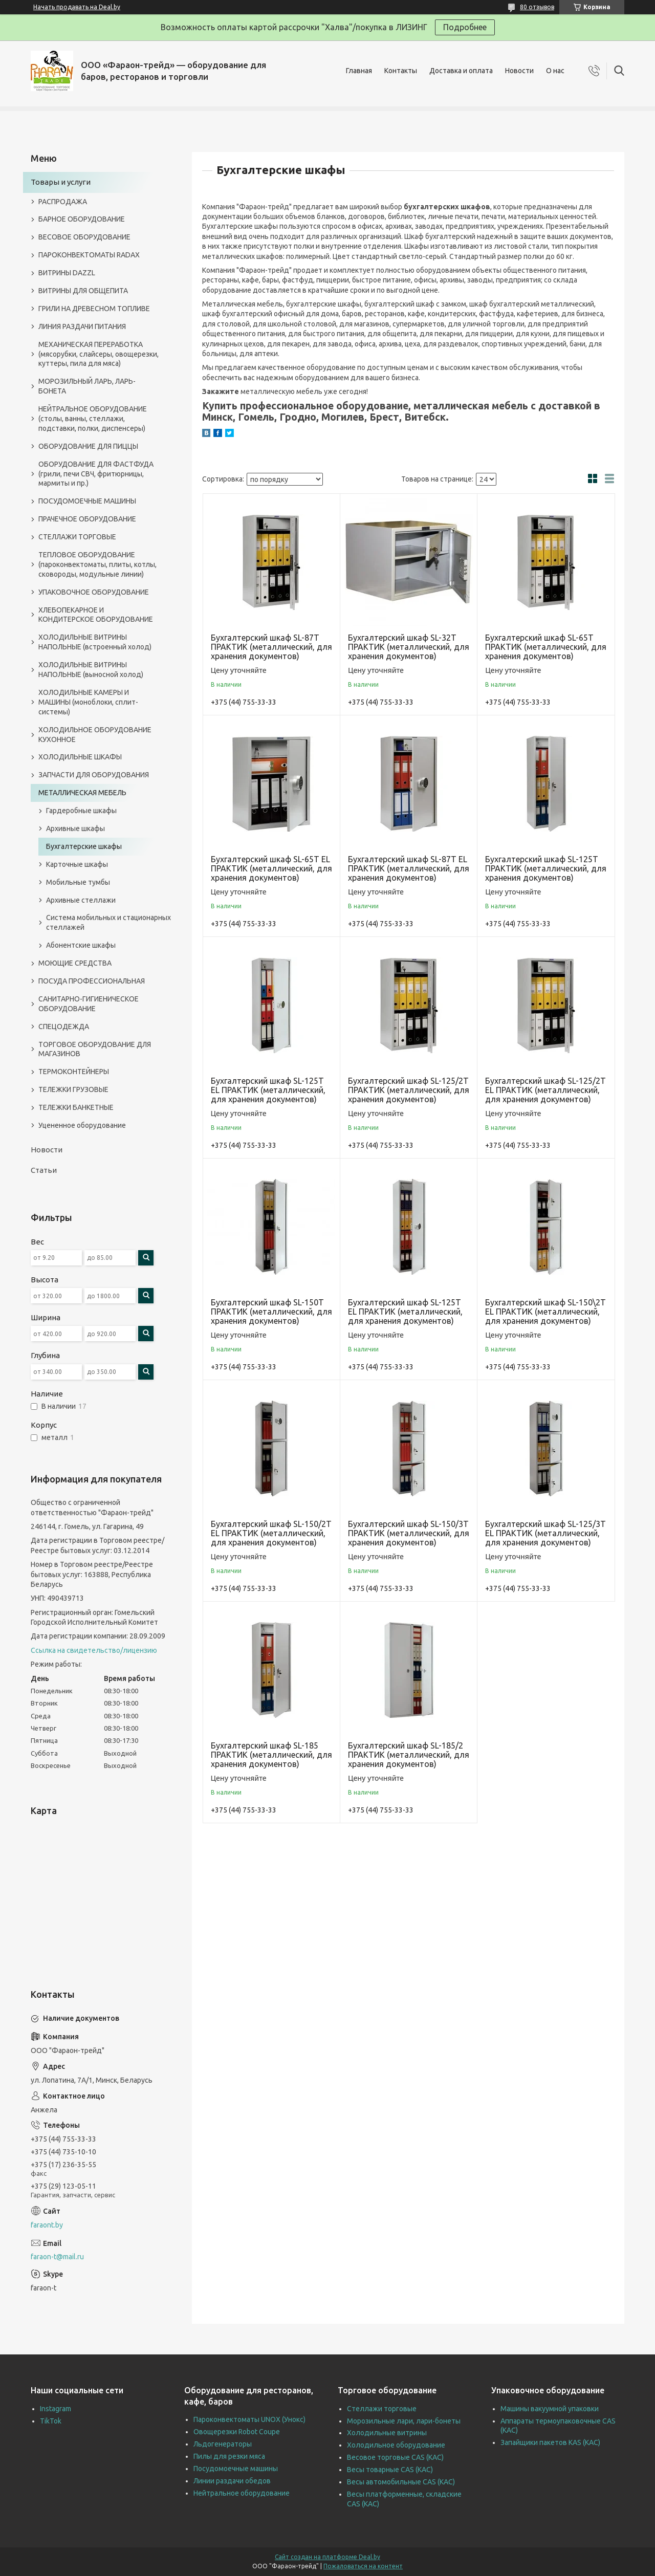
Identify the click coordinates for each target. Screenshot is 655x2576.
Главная (359, 71)
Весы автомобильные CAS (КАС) (401, 2482)
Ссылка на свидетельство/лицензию (94, 1650)
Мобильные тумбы (78, 882)
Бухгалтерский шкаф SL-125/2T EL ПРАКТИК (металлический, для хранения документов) (545, 1090)
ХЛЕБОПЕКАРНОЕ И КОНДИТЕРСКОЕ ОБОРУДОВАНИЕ (95, 615)
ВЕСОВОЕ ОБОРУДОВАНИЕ (84, 237)
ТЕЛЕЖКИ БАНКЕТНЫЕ (76, 1107)
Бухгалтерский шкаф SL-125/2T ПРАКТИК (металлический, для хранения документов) (408, 1090)
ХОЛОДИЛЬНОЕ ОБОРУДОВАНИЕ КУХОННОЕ (94, 735)
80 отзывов (537, 7)
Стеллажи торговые (382, 2409)
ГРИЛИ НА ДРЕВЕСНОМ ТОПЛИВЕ (94, 308)
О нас (555, 71)
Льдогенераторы (222, 2444)
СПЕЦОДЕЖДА (63, 1026)
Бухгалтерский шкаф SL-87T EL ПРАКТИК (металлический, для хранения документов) (408, 868)
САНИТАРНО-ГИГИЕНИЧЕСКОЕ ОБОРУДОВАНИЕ (88, 1004)
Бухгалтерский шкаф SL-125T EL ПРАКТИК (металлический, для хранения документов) (268, 1090)
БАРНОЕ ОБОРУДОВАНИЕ (81, 219)
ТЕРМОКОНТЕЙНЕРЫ (73, 1071)
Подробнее (465, 27)
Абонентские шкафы (81, 945)
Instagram (55, 2409)
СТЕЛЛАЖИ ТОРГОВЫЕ (77, 537)
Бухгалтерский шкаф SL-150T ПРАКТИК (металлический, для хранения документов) (271, 1311)
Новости (519, 71)
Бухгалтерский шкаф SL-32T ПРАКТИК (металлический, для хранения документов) (408, 647)
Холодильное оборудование (396, 2445)
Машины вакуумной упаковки (549, 2409)
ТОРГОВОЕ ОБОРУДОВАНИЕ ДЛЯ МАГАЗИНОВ (94, 1049)
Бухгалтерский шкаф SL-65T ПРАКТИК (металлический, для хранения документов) (545, 647)
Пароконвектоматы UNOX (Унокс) (249, 2419)
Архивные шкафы (75, 828)
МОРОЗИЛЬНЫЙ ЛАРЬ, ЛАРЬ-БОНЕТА (87, 386)
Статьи (44, 1170)
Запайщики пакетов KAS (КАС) (550, 2442)
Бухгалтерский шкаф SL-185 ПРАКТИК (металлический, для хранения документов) (271, 1755)
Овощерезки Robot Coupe (236, 2432)
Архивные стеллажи (81, 900)
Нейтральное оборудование (241, 2493)
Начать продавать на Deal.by (76, 7)
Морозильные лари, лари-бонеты (404, 2421)
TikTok (50, 2421)
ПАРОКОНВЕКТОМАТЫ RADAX (89, 255)
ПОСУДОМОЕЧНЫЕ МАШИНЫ (87, 501)
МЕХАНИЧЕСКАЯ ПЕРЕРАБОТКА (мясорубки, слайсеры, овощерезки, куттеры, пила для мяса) (98, 354)
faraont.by (47, 2225)
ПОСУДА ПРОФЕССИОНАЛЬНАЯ (91, 981)
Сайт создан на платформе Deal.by (327, 2556)
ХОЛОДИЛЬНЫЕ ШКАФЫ (80, 757)
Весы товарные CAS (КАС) (390, 2469)
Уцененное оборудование (82, 1125)
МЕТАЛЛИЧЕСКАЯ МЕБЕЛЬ (82, 793)
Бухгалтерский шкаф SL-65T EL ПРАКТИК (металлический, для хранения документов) (271, 868)
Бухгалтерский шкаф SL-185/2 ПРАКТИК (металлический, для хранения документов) (408, 1755)
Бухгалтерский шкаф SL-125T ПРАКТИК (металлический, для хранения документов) (545, 868)
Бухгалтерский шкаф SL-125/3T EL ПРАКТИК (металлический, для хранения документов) (545, 1533)
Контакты (400, 71)
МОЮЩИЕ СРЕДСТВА (75, 963)
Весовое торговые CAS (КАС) (395, 2457)
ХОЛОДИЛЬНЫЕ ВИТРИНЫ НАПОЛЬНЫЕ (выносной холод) (90, 670)
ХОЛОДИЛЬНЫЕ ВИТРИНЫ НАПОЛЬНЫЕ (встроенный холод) (94, 642)
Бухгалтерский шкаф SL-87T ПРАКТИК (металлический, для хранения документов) (271, 647)
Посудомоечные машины (235, 2468)
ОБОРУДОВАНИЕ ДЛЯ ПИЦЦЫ (88, 446)
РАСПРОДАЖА (62, 202)
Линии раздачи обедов (232, 2481)
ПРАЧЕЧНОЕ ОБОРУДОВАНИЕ (87, 519)
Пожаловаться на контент (363, 2566)
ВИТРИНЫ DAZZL (66, 273)
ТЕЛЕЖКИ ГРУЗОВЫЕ (73, 1089)
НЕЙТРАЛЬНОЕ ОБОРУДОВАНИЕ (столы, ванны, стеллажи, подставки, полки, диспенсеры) (92, 418)
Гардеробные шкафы (81, 810)
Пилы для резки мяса (229, 2456)
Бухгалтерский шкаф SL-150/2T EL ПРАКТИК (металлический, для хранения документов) (271, 1533)
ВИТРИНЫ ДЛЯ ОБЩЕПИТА (83, 291)
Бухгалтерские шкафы (84, 846)
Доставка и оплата (461, 71)
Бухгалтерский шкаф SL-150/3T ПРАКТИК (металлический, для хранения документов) (408, 1533)
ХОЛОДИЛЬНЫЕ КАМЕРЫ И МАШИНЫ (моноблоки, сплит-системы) (88, 702)
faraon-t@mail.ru (57, 2257)
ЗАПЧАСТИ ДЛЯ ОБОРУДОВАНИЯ (93, 775)
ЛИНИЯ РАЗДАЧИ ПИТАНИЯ (82, 326)
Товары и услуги (61, 182)
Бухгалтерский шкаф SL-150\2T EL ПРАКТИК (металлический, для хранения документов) (545, 1311)
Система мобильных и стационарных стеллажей (108, 922)
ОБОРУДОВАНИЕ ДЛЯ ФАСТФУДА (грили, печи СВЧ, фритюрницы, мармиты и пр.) (96, 474)
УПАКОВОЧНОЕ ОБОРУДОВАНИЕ (93, 592)
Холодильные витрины (387, 2433)
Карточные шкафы (77, 864)
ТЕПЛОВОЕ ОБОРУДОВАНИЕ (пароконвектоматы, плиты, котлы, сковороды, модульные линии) (97, 564)
